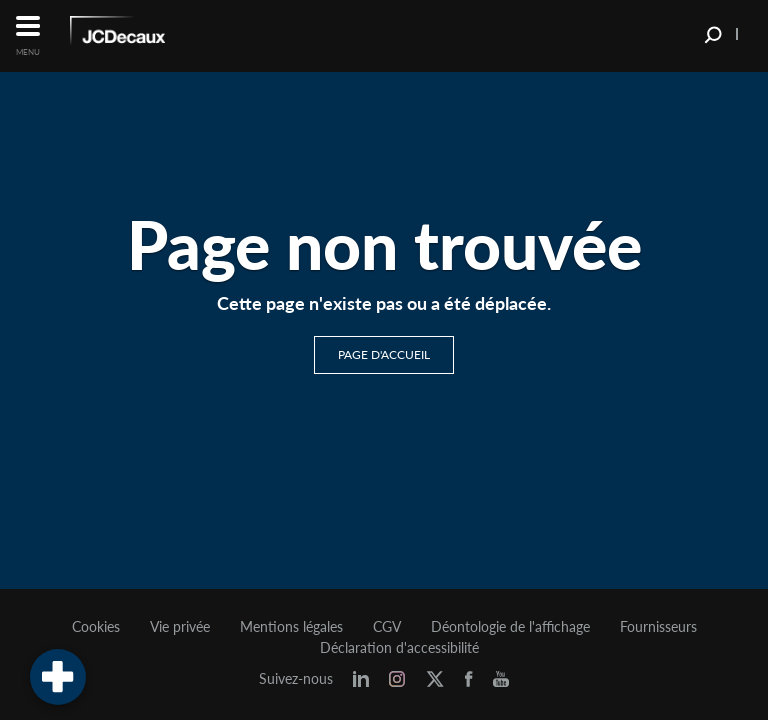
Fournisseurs (658, 627)
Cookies (96, 627)
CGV (387, 627)
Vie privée (180, 627)
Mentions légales (291, 627)
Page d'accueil (384, 354)
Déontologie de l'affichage (510, 627)
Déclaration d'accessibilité (399, 648)
